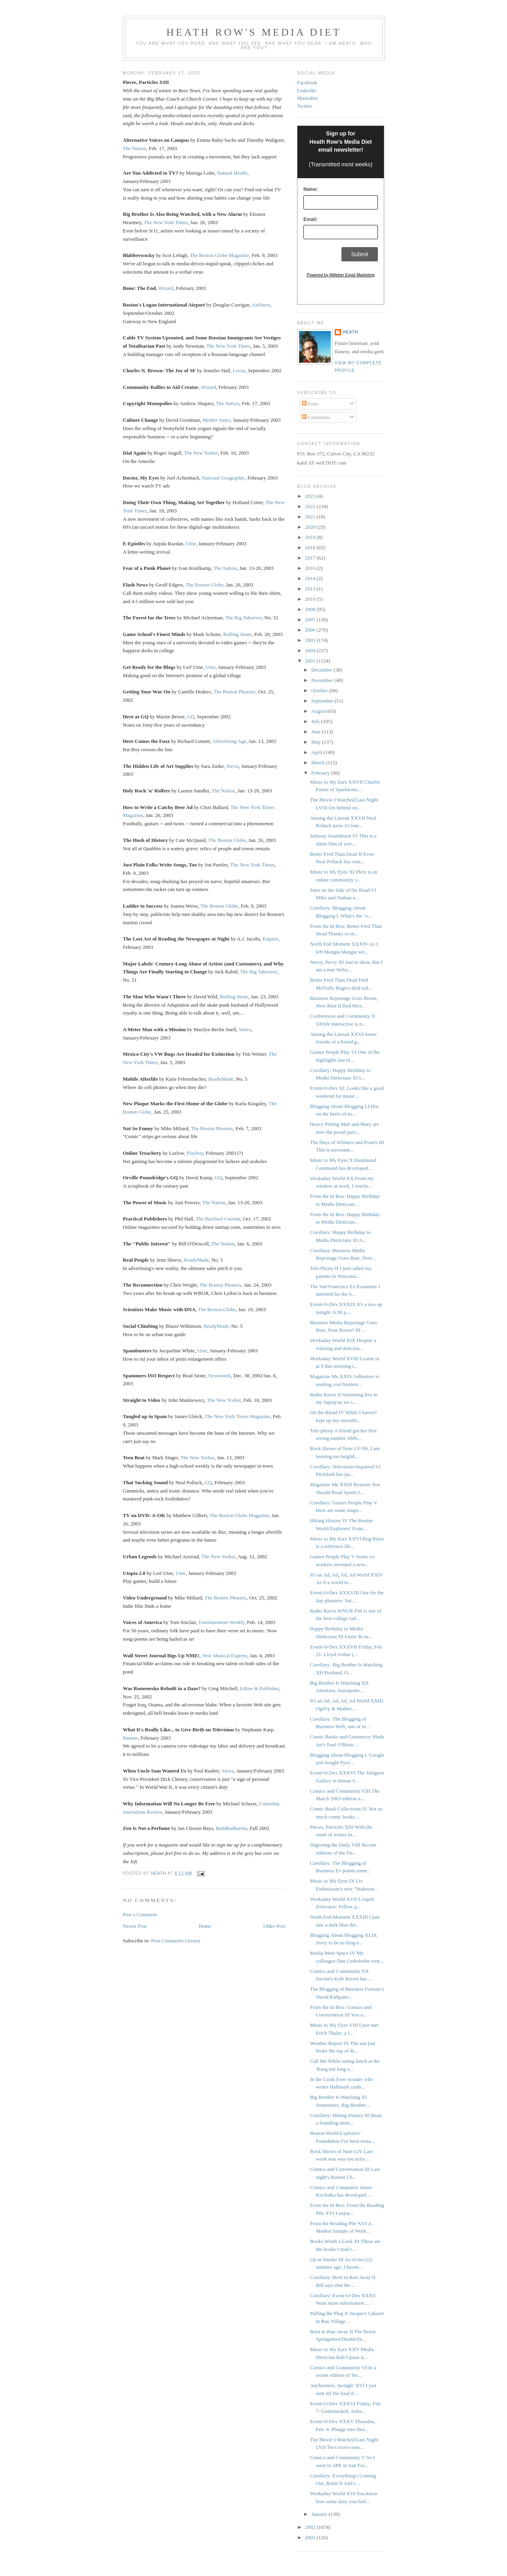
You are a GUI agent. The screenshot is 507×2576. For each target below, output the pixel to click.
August (319, 711)
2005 (310, 640)
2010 (310, 599)
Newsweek (219, 1375)
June (316, 732)
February (321, 773)
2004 (310, 650)
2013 (310, 589)
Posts (310, 404)
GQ (190, 717)
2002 (310, 2527)
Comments (316, 417)
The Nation (134, 148)
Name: (310, 189)
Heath (350, 332)
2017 (310, 558)
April (317, 752)
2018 (310, 547)
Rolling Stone (237, 634)
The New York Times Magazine (238, 1416)
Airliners (261, 305)
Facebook (307, 83)
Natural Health (232, 173)
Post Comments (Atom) (175, 1941)
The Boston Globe (204, 585)
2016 (310, 568)
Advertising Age (229, 741)
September (323, 701)
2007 (310, 620)
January (320, 2514)
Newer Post (135, 1926)
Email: (310, 219)
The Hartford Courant (218, 1219)
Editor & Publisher (259, 1688)
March (318, 762)
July (316, 721)
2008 (310, 609)
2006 (310, 630)
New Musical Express (224, 1655)
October (320, 690)
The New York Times (166, 222)
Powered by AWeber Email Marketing (341, 275)
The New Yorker (201, 453)
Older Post (274, 1926)
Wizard (165, 288)
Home (205, 1926)
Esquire (270, 939)
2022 (310, 506)
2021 (310, 517)
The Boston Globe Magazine (219, 255)
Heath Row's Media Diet (253, 32)
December (322, 670)
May (316, 742)
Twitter (304, 106)
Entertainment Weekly (221, 1622)
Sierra (232, 766)
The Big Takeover (243, 618)
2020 (310, 527)
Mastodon (307, 98)
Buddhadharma (231, 1828)
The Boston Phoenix (234, 692)
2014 (310, 578)
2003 (310, 661)
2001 (310, 2537)
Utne (191, 543)
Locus (239, 370)
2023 (310, 496)
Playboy (195, 1153)
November (322, 680)
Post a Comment (140, 1914)
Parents (130, 1738)
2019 (310, 537)
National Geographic (223, 478)
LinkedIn (306, 90)
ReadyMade (220, 1079)
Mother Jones (216, 420)
